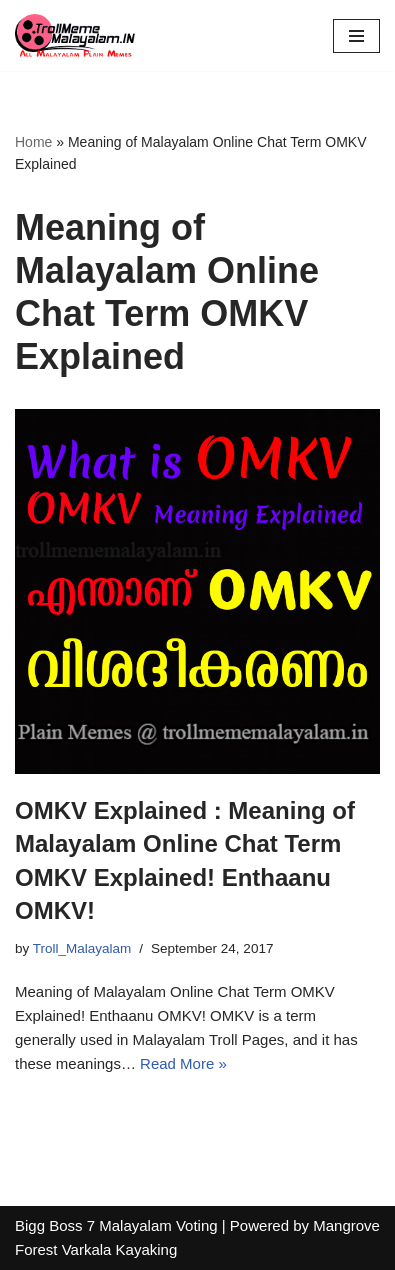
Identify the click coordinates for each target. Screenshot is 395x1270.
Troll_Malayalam (82, 948)
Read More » (183, 1063)
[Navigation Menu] (356, 36)
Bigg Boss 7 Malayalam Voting (116, 1225)
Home (33, 142)
